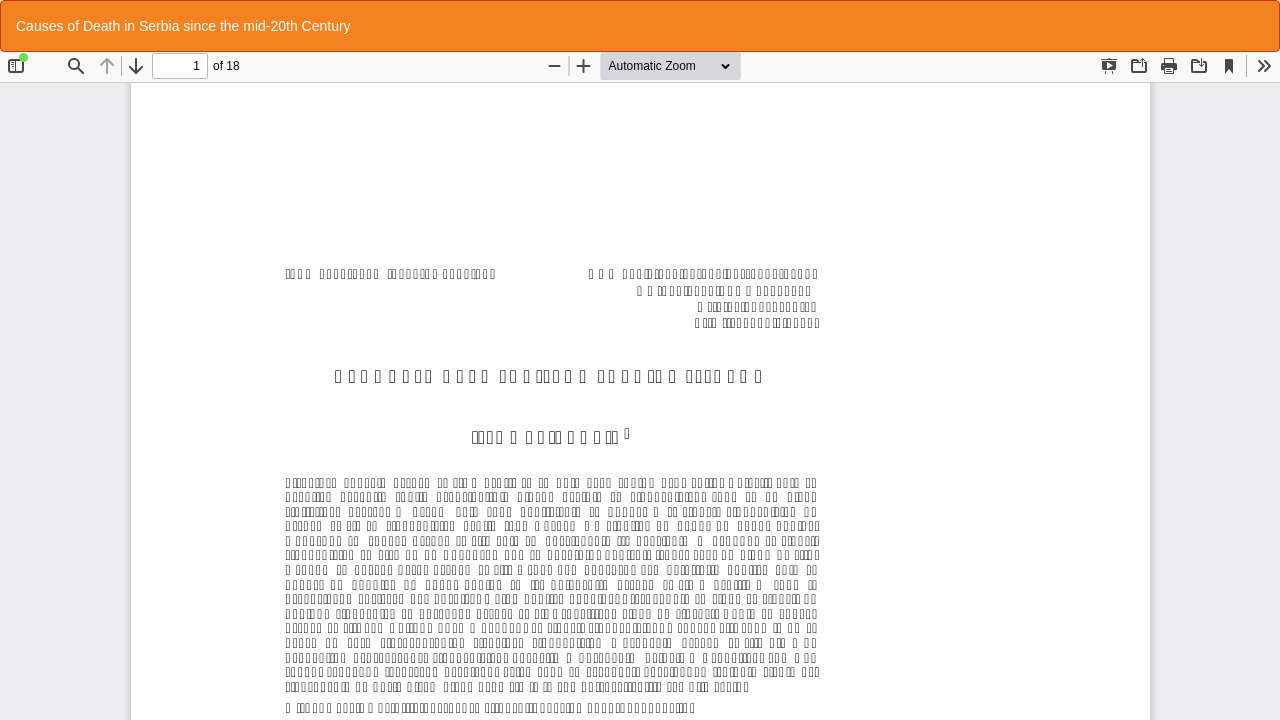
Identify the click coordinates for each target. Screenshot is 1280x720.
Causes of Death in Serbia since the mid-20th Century (183, 26)
